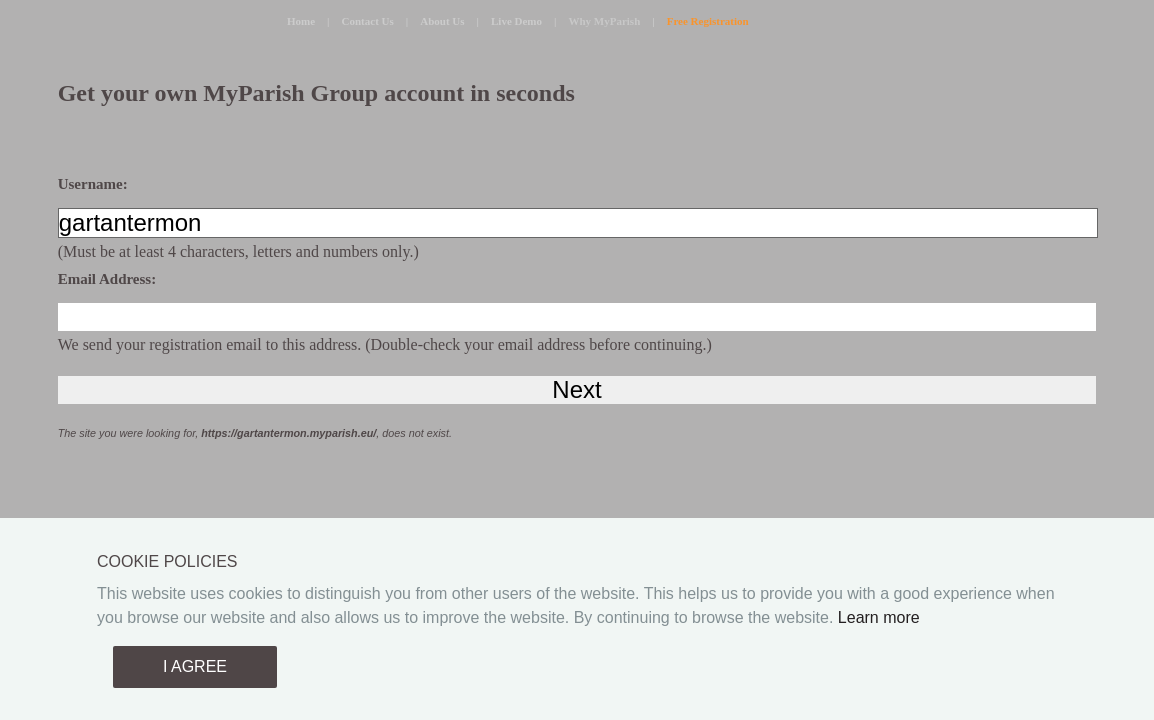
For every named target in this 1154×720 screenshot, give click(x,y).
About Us (442, 21)
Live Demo (516, 21)
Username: (93, 184)
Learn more (879, 617)
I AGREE (195, 666)
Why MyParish (604, 21)
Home (301, 21)
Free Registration (708, 21)
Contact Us (368, 21)
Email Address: (107, 279)
